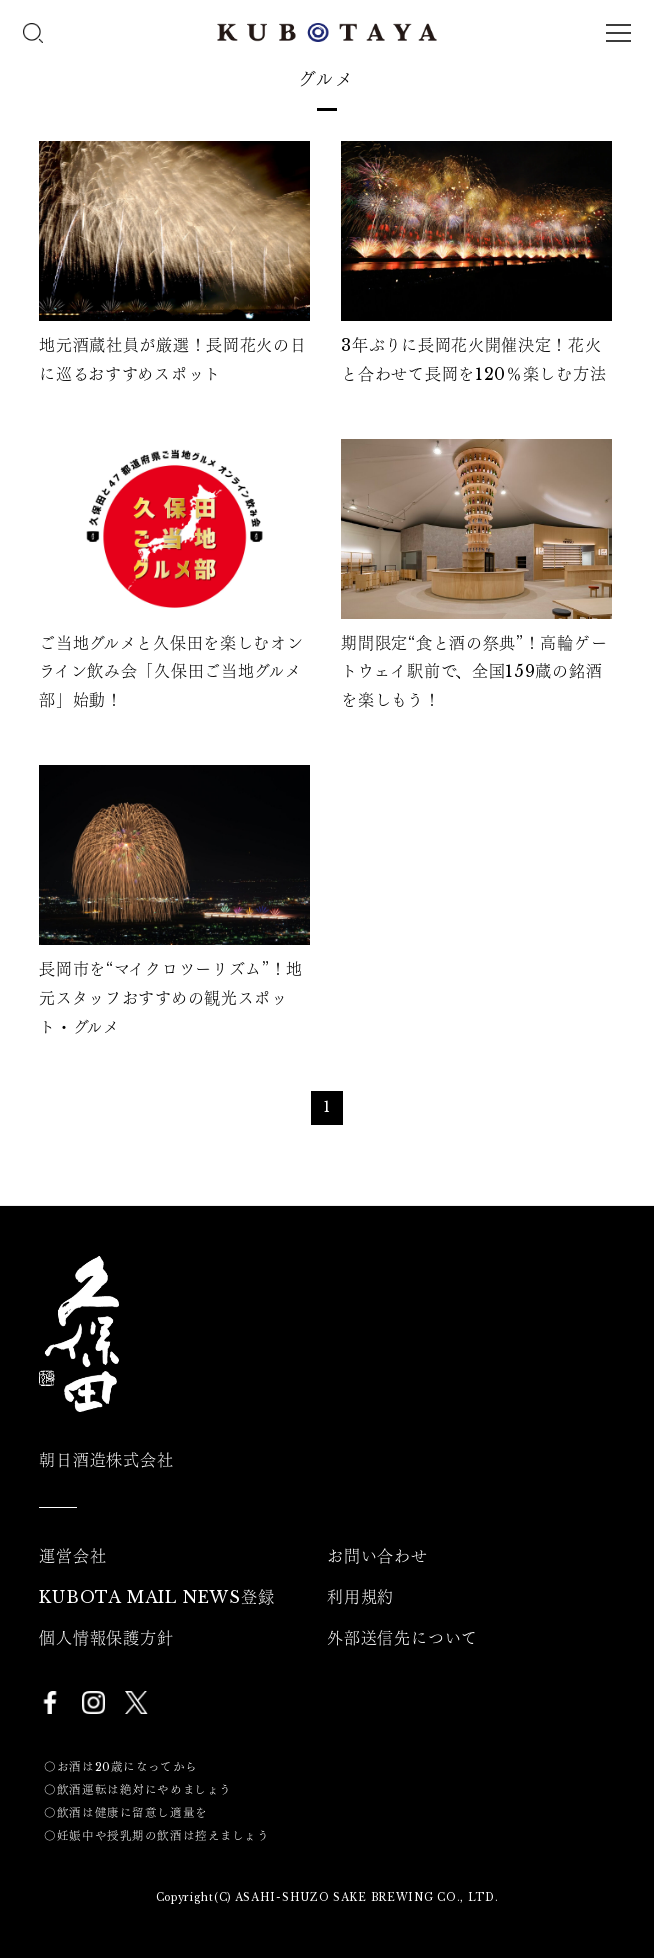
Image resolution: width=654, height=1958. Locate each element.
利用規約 (360, 1597)
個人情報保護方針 (106, 1638)
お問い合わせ (377, 1556)
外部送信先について (402, 1638)
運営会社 (72, 1556)
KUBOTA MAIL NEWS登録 (156, 1597)
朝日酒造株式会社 (106, 1460)
